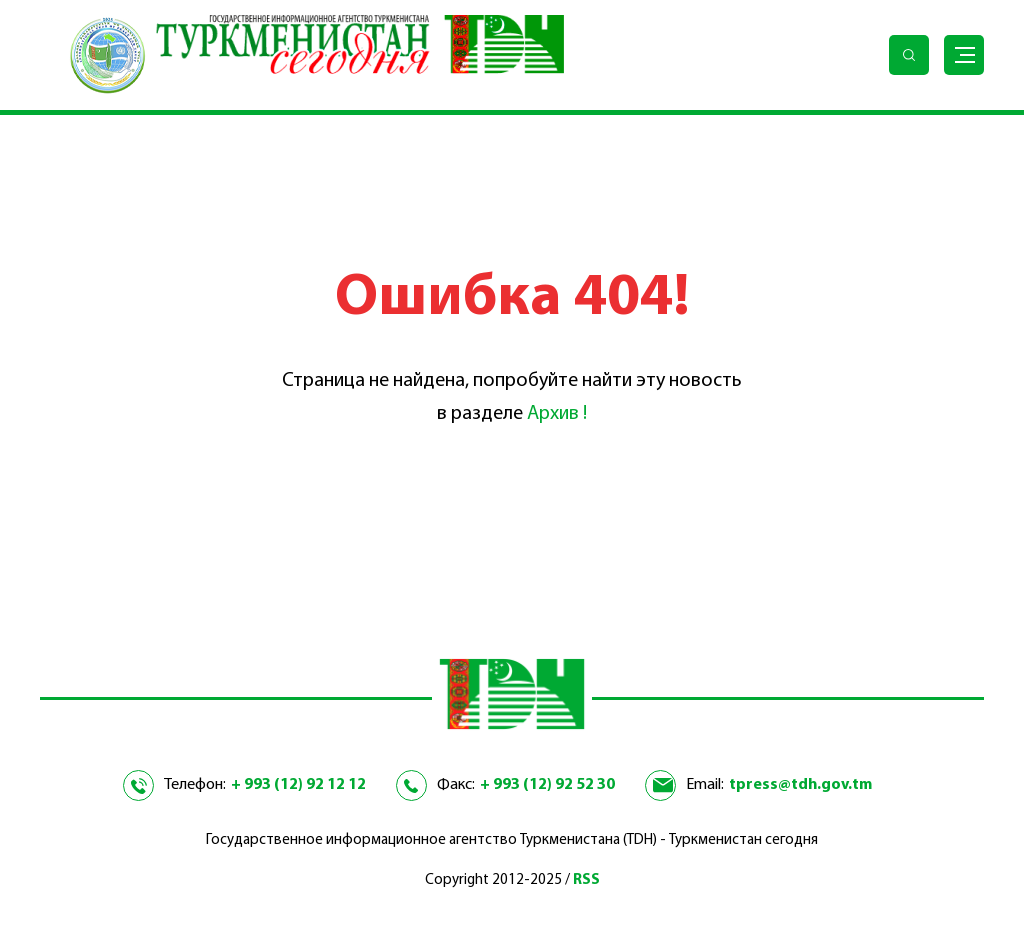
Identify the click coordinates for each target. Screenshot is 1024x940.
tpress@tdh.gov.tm (800, 785)
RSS (586, 880)
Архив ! (557, 414)
